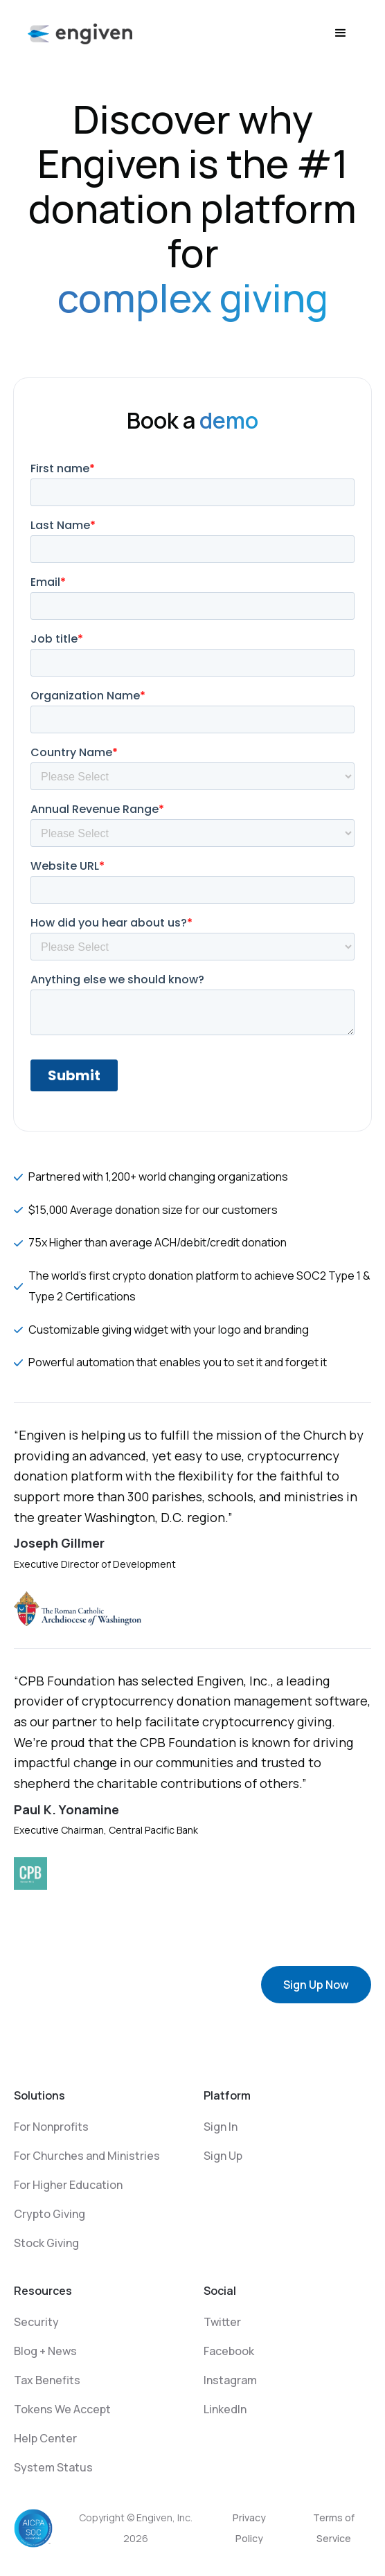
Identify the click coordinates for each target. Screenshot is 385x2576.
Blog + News (45, 2351)
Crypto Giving (49, 2213)
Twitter (222, 2321)
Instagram (230, 2380)
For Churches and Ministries (87, 2155)
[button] (340, 33)
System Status (53, 2467)
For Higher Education (68, 2184)
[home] (80, 33)
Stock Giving (46, 2243)
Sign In (221, 2126)
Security (36, 2321)
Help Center (45, 2438)
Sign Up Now (316, 1984)
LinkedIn (225, 2409)
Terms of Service (334, 2528)
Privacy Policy (249, 2528)
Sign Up (223, 2155)
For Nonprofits (51, 2126)
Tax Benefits (47, 2380)
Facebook (229, 2351)
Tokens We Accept (62, 2409)
